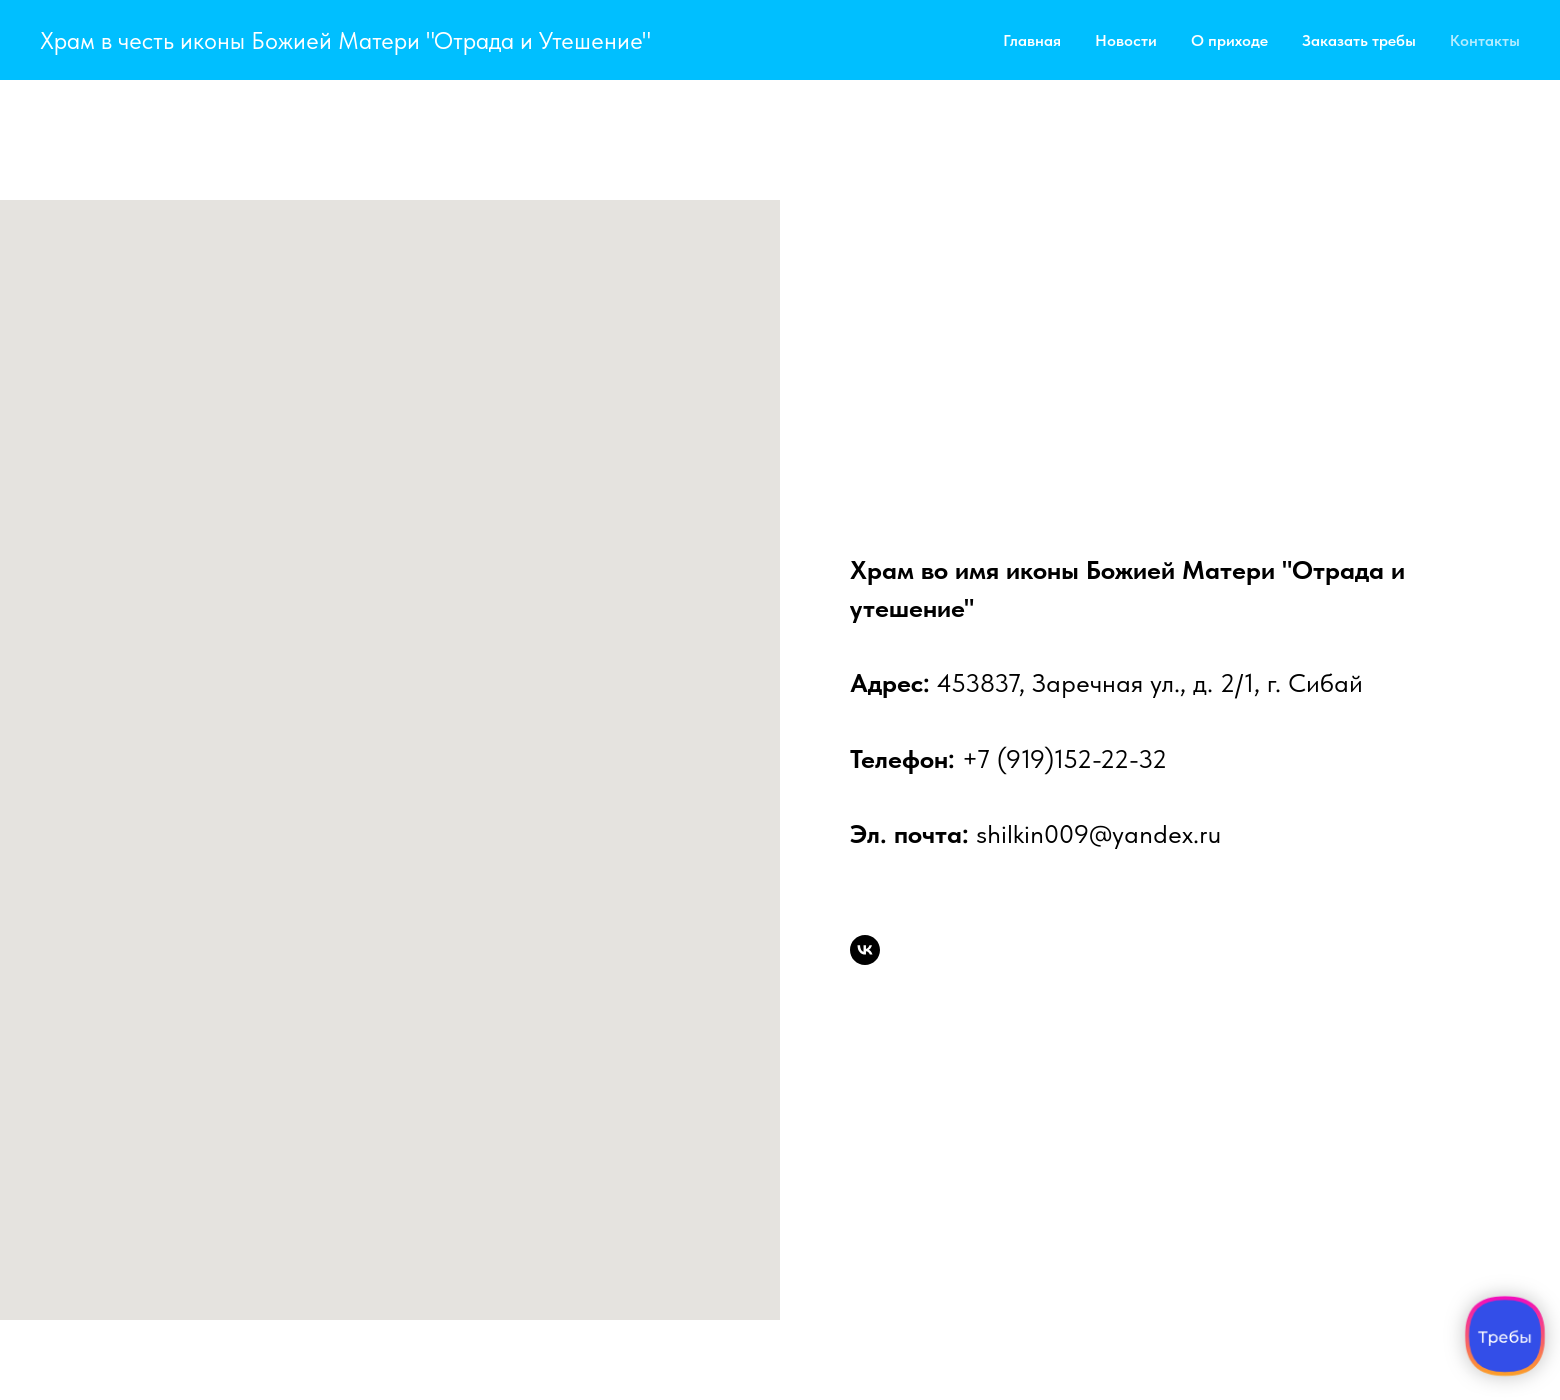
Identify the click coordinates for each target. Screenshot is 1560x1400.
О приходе (1229, 40)
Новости (1126, 40)
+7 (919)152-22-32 (1064, 758)
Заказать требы (1359, 40)
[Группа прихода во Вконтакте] (865, 950)
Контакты (1485, 40)
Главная (1032, 40)
